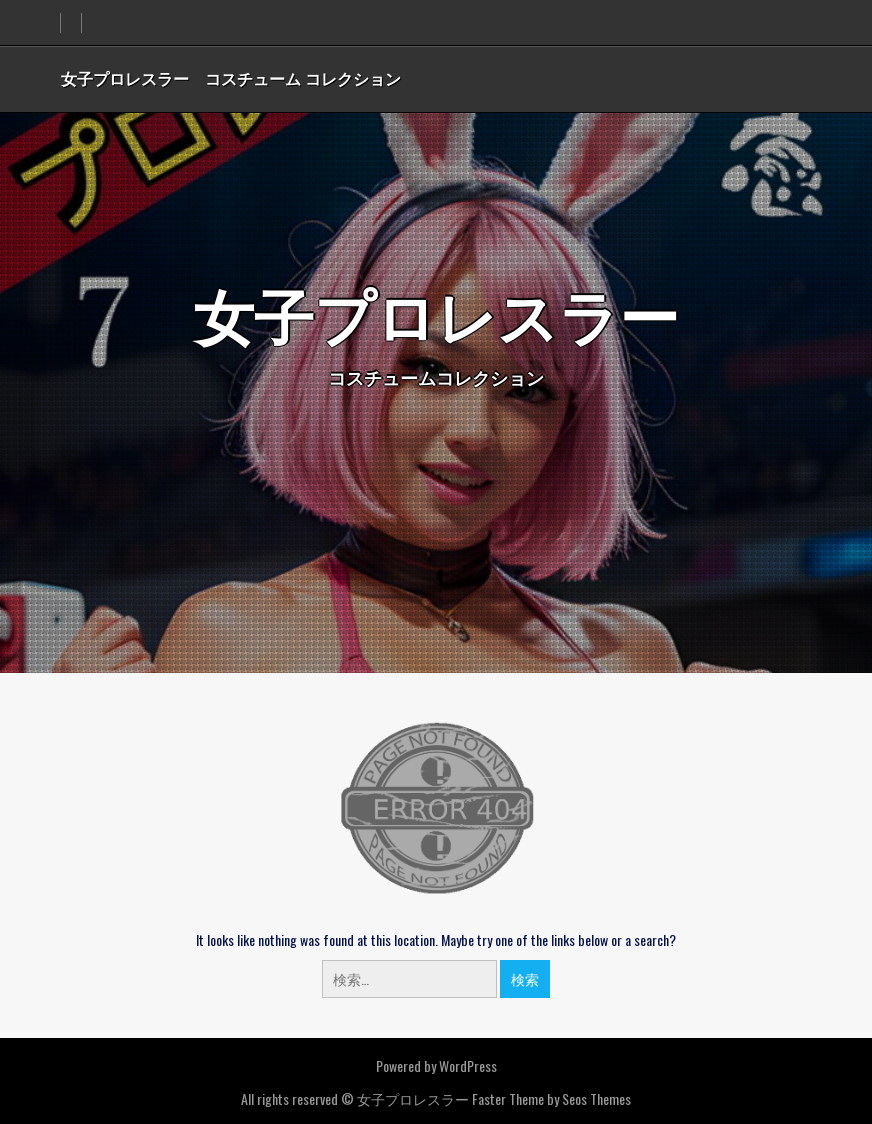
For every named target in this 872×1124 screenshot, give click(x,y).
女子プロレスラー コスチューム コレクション (231, 78)
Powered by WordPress (436, 1065)
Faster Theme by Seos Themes (551, 1098)
